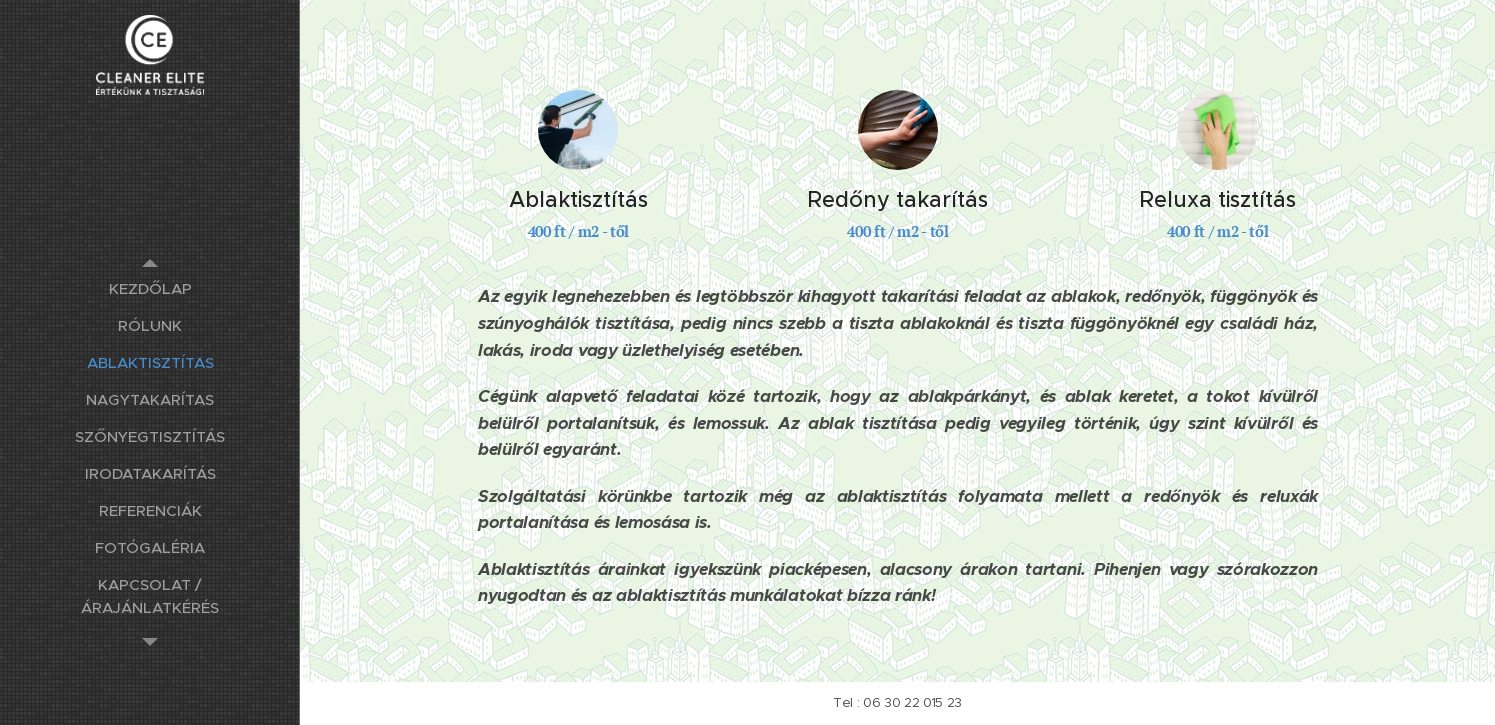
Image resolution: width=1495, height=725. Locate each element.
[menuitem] (150, 288)
